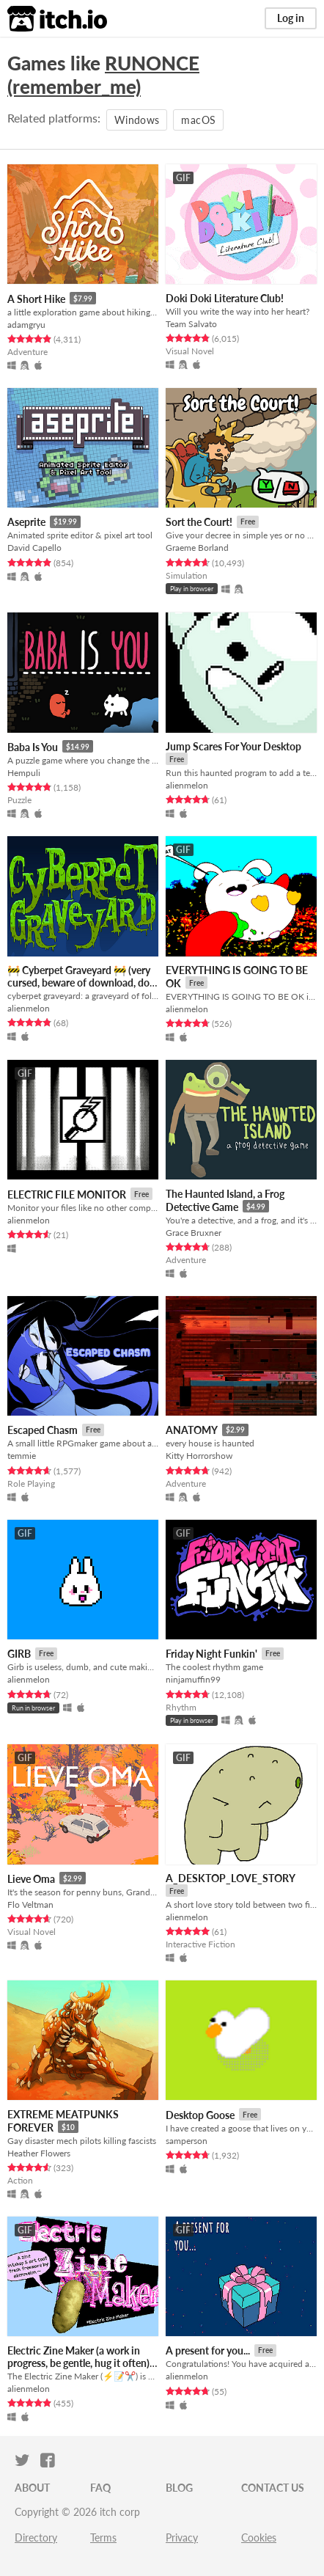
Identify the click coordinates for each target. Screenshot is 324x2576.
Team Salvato (191, 323)
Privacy (182, 2537)
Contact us (272, 2487)
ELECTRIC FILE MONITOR (66, 1194)
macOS (198, 120)
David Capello (34, 547)
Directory (36, 2537)
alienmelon (187, 785)
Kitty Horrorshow (199, 1455)
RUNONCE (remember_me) (103, 74)
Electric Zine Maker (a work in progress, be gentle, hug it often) (78, 2356)
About (32, 2487)
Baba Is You (32, 747)
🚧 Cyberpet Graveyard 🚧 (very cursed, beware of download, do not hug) (78, 983)
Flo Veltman (30, 1904)
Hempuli (23, 772)
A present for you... (208, 2350)
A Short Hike (36, 299)
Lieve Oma (31, 1879)
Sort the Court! (199, 522)
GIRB (19, 1653)
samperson (186, 2140)
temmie (21, 1455)
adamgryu (26, 324)
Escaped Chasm (42, 1430)
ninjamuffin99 (193, 1679)
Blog (179, 2487)
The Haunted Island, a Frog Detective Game (225, 1200)
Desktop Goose (200, 2115)
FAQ (100, 2487)
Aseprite (26, 522)
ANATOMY (192, 1430)
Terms (103, 2537)
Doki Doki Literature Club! (225, 298)
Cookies (258, 2537)
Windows (136, 120)
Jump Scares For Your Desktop (233, 746)
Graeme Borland (197, 547)
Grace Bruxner (193, 1232)
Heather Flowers (38, 2153)
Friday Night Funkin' (211, 1653)
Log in (290, 18)
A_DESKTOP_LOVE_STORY (230, 1878)
